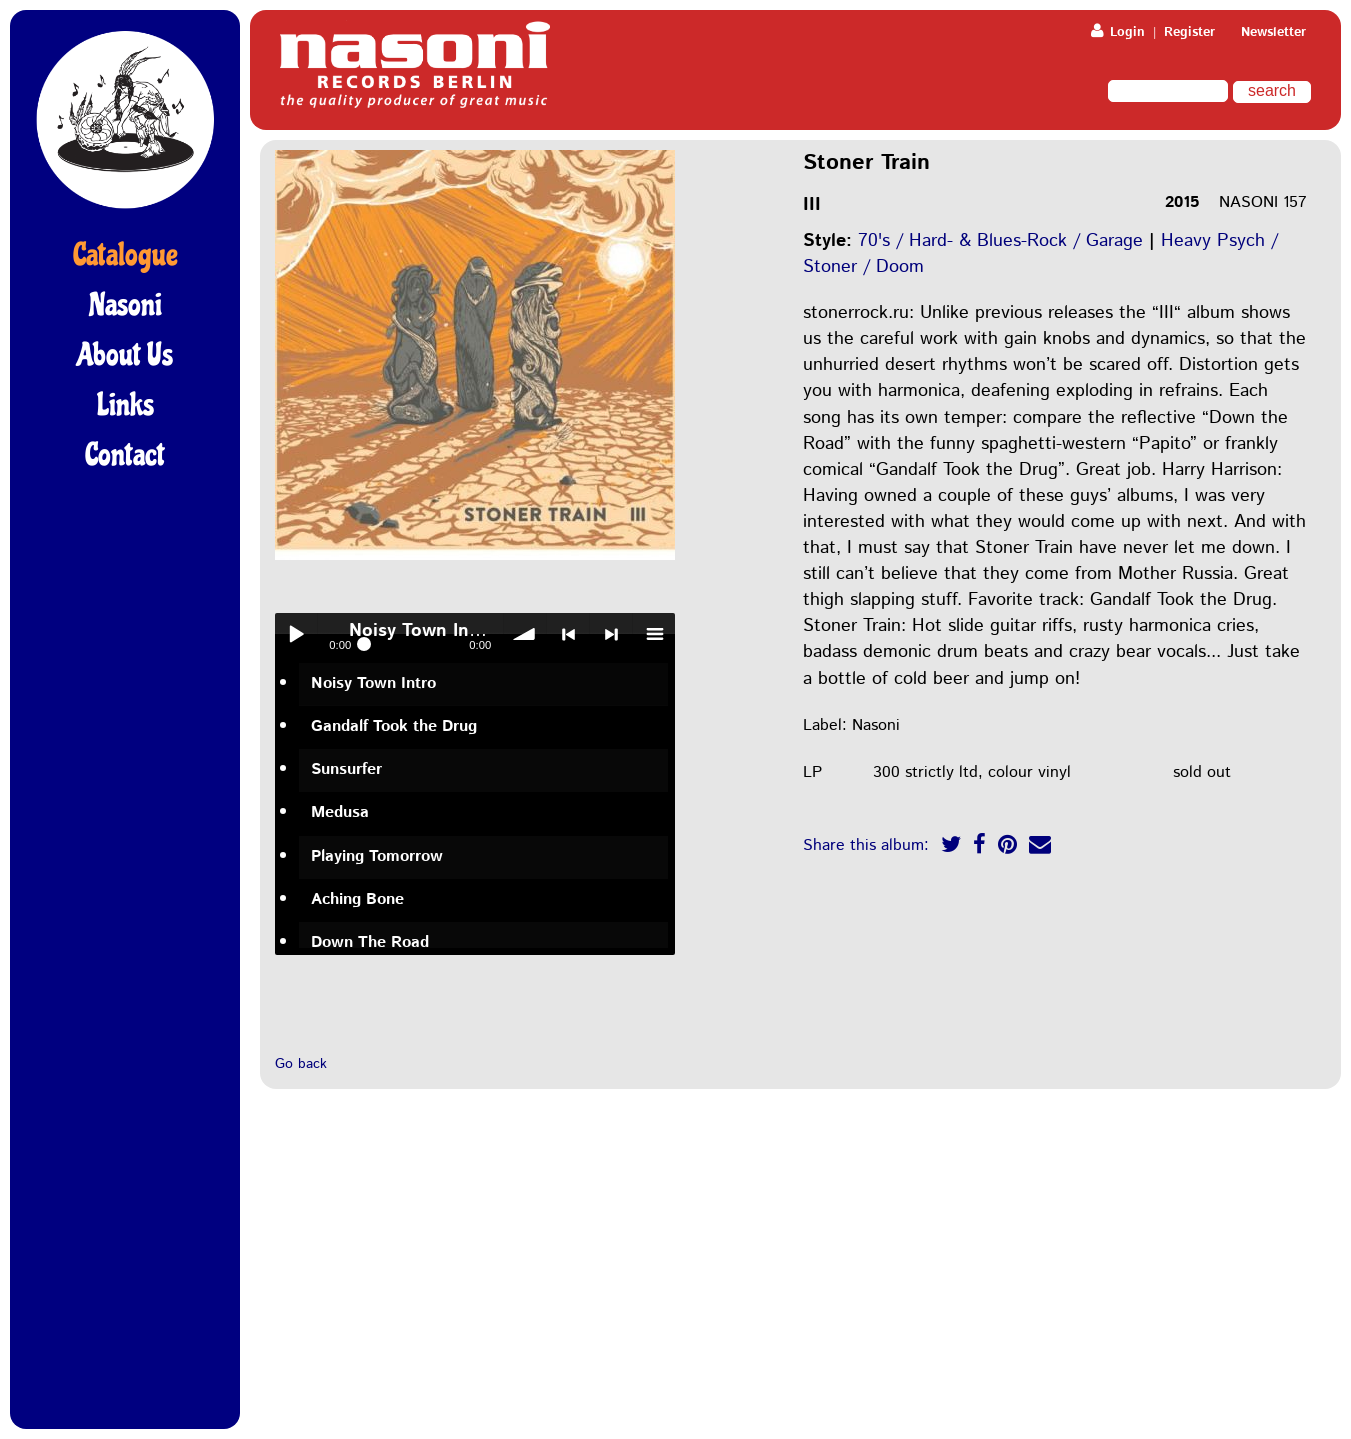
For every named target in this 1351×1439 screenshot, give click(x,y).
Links (125, 405)
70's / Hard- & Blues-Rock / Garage (1000, 241)
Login (1118, 32)
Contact (125, 455)
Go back (301, 1064)
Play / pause (296, 634)
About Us (125, 355)
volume (525, 634)
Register (1189, 32)
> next (611, 634)
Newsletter (1273, 32)
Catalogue (125, 255)
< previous (568, 634)
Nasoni (125, 305)
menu (654, 634)
